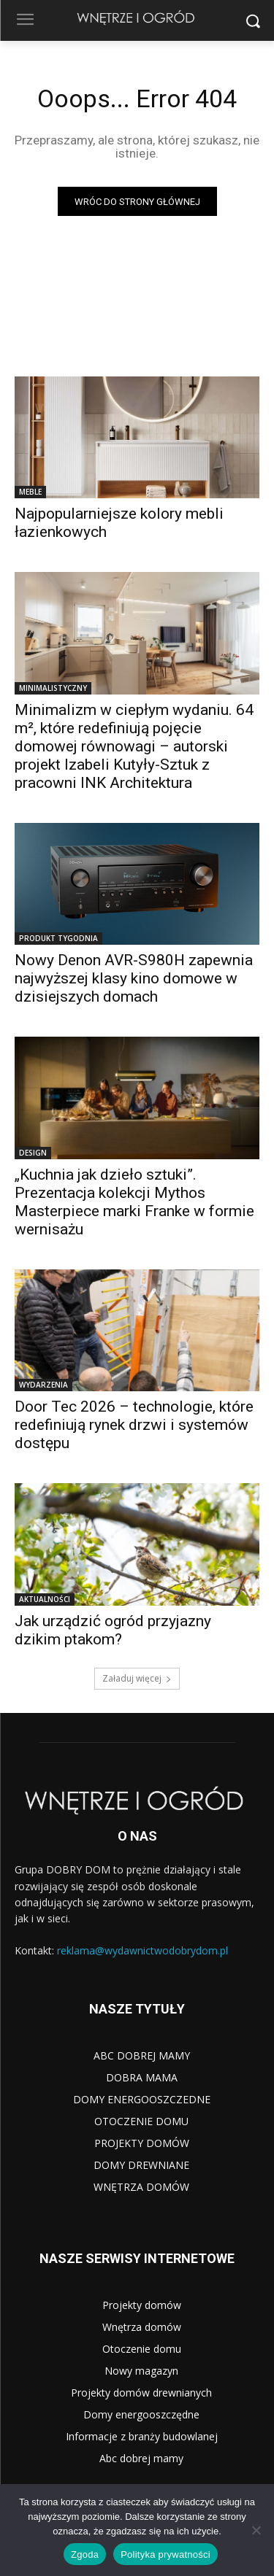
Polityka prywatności (165, 2554)
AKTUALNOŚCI (44, 1599)
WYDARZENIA (43, 1385)
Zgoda (85, 2554)
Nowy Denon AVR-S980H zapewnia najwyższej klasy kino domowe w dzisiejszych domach (134, 978)
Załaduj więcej (137, 1678)
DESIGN (33, 1153)
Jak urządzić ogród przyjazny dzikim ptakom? (113, 1630)
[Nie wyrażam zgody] (255, 2530)
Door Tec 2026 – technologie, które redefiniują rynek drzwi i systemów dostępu (134, 1425)
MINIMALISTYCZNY (53, 688)
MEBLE (30, 492)
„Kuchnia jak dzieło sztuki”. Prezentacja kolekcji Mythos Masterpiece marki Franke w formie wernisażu (134, 1202)
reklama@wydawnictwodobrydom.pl (142, 1950)
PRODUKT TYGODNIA (58, 938)
